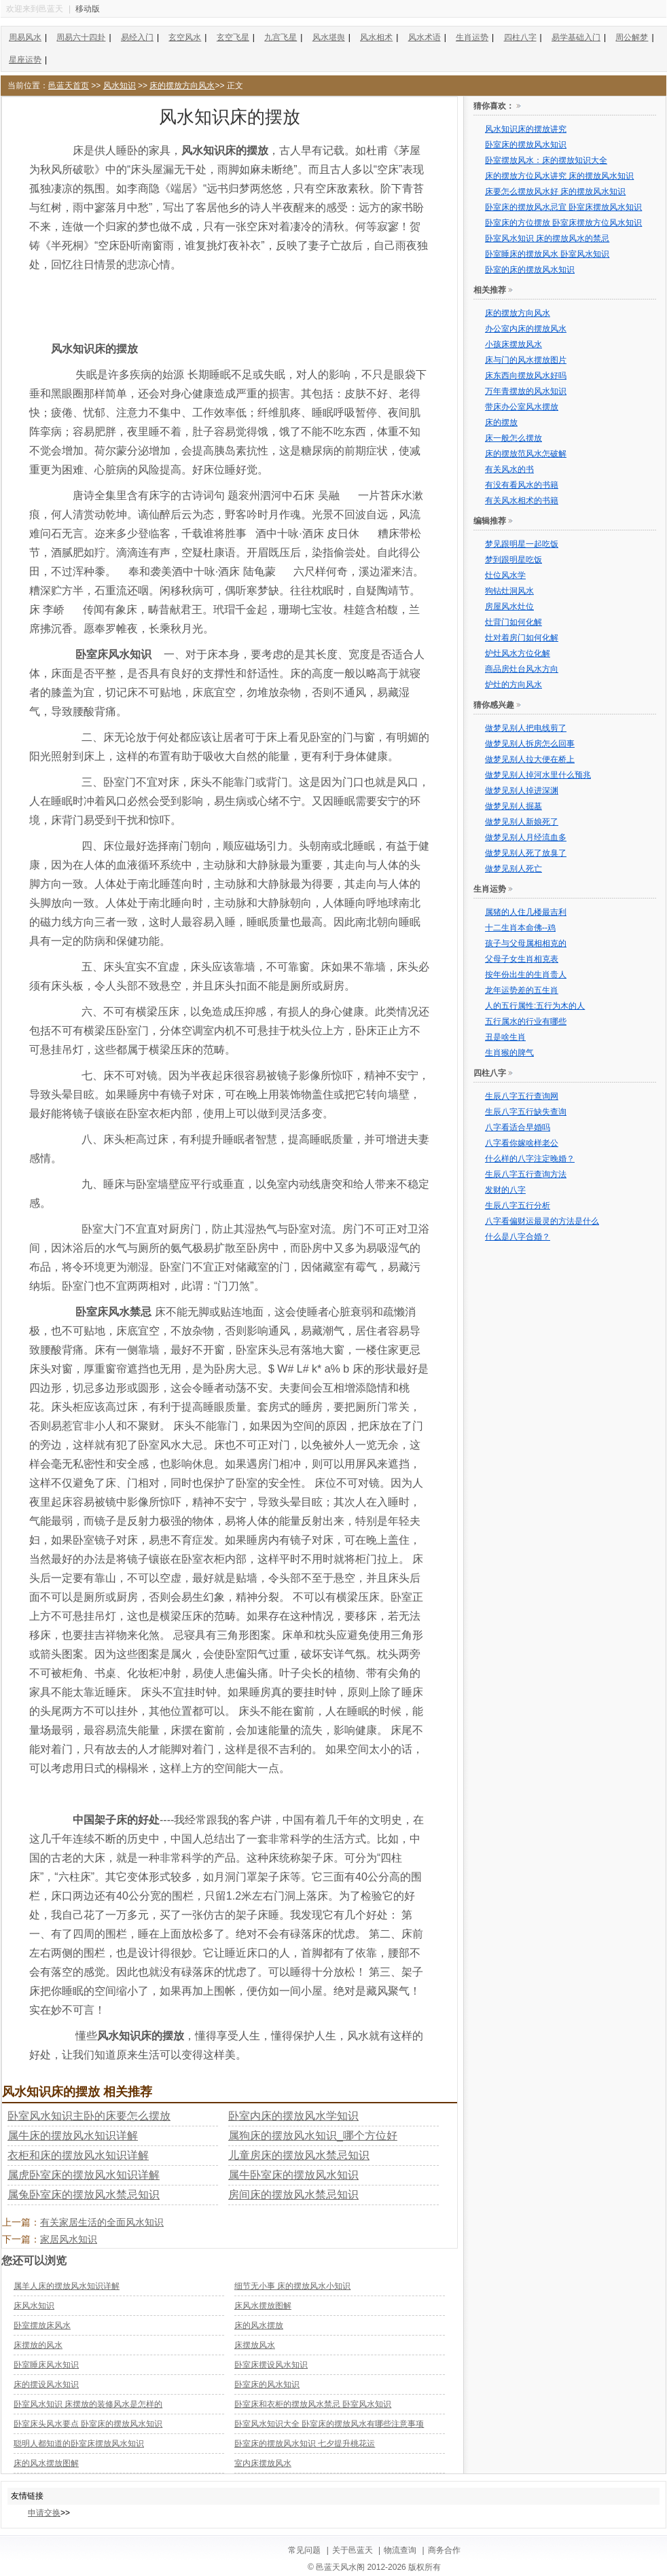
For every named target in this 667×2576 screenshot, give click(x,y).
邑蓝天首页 (68, 85)
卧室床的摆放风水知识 (525, 144)
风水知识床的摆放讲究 (525, 129)
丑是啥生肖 (505, 1037)
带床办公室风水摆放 (521, 407)
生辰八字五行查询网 (521, 1096)
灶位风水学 (505, 575)
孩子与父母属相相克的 (525, 943)
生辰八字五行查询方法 (525, 1174)
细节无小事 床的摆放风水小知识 (292, 2286)
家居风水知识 (68, 2239)
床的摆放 (501, 422)
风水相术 (376, 37)
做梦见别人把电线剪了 (525, 728)
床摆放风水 (254, 2345)
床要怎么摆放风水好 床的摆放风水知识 (555, 191)
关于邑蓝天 (352, 2550)
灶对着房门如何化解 (521, 637)
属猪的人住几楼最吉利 (525, 912)
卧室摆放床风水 (42, 2325)
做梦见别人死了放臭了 (525, 853)
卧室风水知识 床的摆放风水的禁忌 (547, 238)
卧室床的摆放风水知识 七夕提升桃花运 (304, 2443)
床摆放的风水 (38, 2345)
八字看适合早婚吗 (517, 1127)
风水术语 (424, 37)
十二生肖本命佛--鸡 (520, 927)
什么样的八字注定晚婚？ (530, 1158)
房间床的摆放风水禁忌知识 (293, 2194)
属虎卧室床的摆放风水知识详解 (83, 2175)
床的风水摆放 (258, 2325)
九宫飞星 (280, 37)
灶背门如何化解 (513, 622)
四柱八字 (520, 37)
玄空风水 (184, 37)
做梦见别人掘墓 (513, 806)
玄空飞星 (233, 37)
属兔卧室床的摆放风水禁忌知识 (83, 2194)
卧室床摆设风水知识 (271, 2365)
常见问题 (304, 2550)
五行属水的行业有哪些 (525, 1021)
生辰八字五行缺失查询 (525, 1112)
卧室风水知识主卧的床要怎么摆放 (88, 2116)
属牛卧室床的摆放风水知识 (293, 2175)
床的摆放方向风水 (182, 85)
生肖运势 (472, 37)
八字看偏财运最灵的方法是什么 (542, 1221)
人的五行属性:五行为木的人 (535, 1006)
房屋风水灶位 (509, 606)
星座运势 (25, 60)
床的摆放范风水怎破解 (525, 453)
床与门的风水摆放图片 (525, 360)
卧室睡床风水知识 (46, 2365)
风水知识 (119, 85)
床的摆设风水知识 (46, 2384)
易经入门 (137, 37)
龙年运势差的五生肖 (521, 990)
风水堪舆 (328, 37)
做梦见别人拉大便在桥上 (530, 759)
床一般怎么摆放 (513, 438)
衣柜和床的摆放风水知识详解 (78, 2155)
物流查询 (400, 2550)
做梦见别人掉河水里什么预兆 (538, 775)
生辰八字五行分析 (517, 1205)
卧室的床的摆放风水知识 (530, 269)
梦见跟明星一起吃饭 (521, 544)
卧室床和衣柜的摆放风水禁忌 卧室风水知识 (312, 2404)
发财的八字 (505, 1190)
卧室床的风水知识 (267, 2384)
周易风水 (25, 37)
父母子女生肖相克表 (521, 959)
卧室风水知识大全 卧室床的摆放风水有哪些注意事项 (329, 2424)
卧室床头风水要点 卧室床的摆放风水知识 (88, 2424)
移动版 (87, 9)
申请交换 (44, 2513)
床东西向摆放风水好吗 (525, 375)
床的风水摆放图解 (46, 2463)
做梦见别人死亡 (513, 868)
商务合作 (444, 2550)
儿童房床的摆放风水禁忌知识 (298, 2155)
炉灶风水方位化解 (517, 653)
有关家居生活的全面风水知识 (102, 2222)
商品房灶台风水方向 (521, 669)
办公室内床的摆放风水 (525, 328)
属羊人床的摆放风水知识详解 (67, 2286)
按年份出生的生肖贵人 (525, 974)
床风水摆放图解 (262, 2305)
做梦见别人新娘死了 (521, 822)
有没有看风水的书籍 (521, 485)
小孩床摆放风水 (513, 344)
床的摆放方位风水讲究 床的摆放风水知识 (559, 176)
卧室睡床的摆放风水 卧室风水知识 (547, 254)
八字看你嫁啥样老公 (521, 1143)
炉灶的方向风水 (513, 684)
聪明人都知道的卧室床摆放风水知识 (79, 2443)
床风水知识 (34, 2305)
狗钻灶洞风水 (509, 591)
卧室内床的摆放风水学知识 (293, 2116)
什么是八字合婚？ (517, 1236)
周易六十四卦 (80, 37)
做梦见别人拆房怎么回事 (530, 743)
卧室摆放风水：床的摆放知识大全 (546, 160)
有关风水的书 (509, 469)
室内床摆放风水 (262, 2463)
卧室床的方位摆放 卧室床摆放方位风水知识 (563, 223)
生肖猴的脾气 (509, 1052)
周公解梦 (631, 37)
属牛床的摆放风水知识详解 (72, 2135)
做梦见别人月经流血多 (525, 837)
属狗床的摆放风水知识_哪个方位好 (312, 2135)
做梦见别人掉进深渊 (521, 790)
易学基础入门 (576, 37)
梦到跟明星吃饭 (513, 559)
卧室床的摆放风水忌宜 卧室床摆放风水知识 (563, 207)
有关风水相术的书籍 (521, 500)
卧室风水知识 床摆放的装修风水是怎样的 (88, 2404)
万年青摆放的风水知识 (525, 391)
